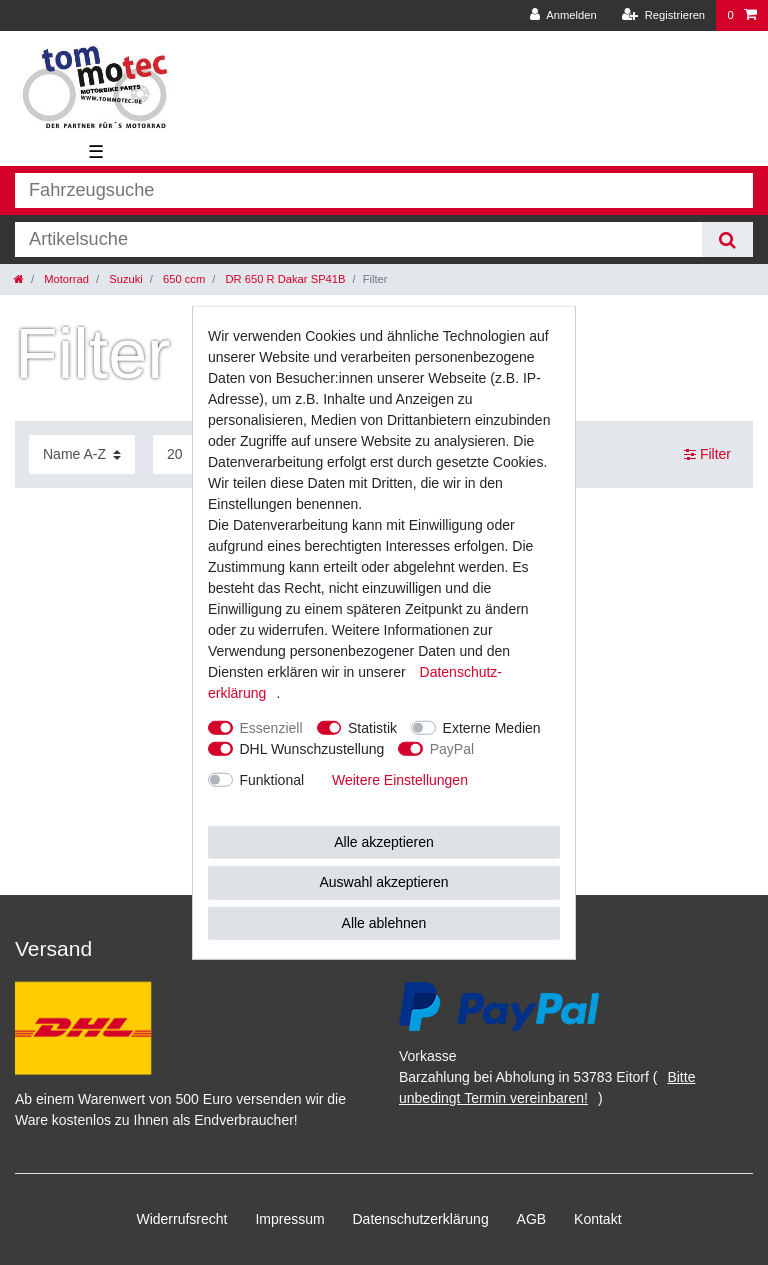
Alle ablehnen (384, 922)
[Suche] (727, 239)
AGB (532, 1219)
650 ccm (182, 279)
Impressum (289, 1219)
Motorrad (65, 279)
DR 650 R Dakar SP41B (283, 279)
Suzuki (124, 279)
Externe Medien (492, 727)
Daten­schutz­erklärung (421, 1219)
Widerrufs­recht (181, 1219)
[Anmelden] (563, 15)
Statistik (372, 727)
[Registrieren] (663, 15)
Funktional (272, 779)
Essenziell (271, 727)
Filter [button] (707, 455)
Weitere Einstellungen (400, 779)
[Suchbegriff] (358, 239)
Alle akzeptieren (384, 841)
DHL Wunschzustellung (312, 748)
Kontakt (597, 1219)
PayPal (452, 748)
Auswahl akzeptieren (383, 882)
